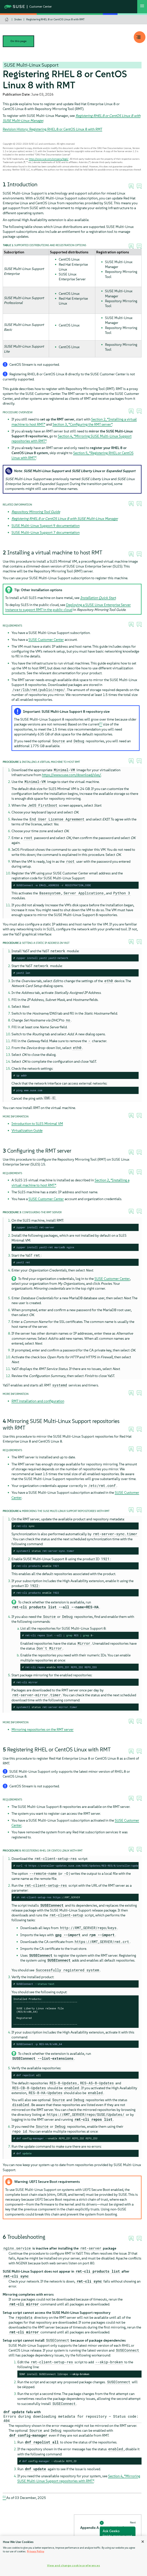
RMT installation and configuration (38, 1401)
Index (18, 19)
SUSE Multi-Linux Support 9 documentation (46, 525)
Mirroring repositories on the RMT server (43, 1729)
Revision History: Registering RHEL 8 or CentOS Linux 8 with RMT (52, 129)
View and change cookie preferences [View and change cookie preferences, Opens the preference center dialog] (73, 2565)
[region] (73, 2556)
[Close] (142, 2541)
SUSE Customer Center (46, 639)
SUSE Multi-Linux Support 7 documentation (46, 532)
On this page (18, 41)
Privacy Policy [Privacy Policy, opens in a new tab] (35, 2551)
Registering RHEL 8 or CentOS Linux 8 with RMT (55, 19)
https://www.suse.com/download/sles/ (71, 775)
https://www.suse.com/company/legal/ (49, 158)
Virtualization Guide (27, 1130)
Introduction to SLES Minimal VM (37, 1123)
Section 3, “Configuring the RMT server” (82, 424)
